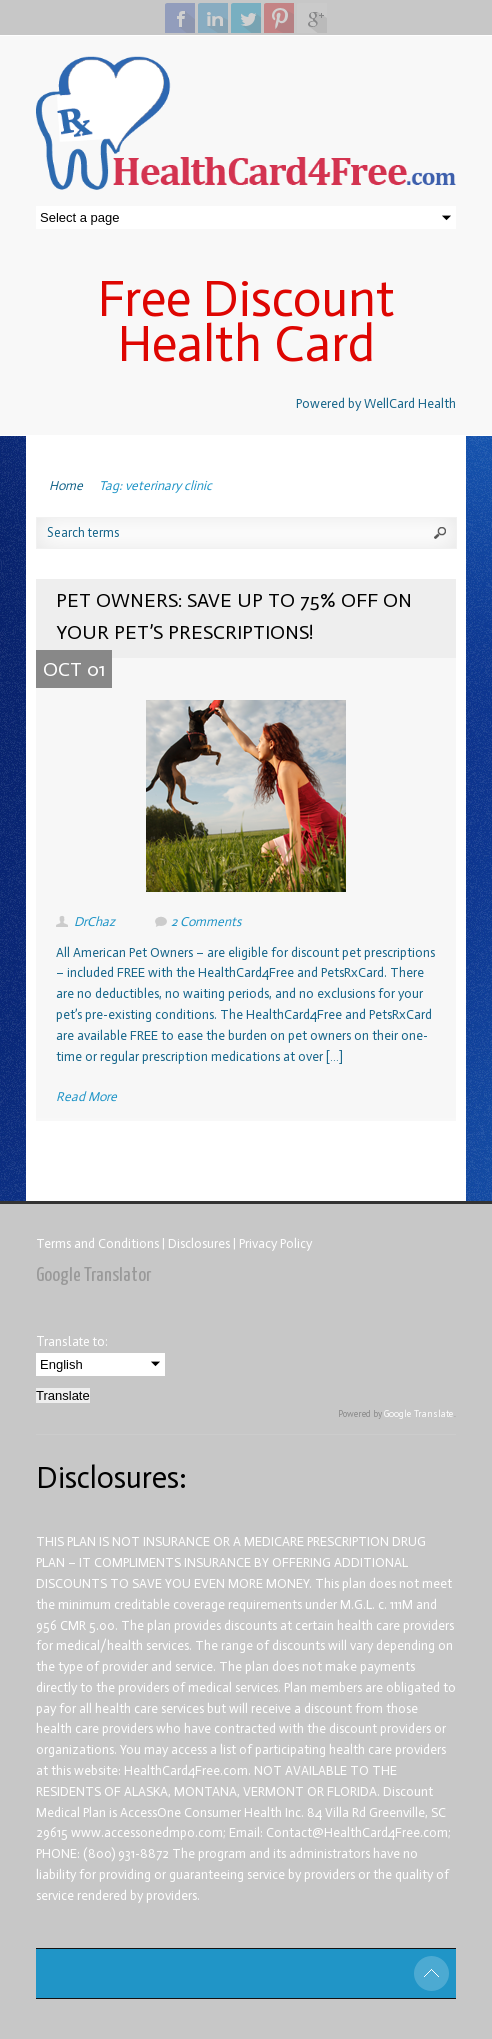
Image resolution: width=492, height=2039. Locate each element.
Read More (86, 1096)
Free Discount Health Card (246, 321)
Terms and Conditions (99, 1243)
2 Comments (206, 921)
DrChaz (94, 921)
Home (66, 485)
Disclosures (200, 1243)
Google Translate (419, 1414)
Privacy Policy (275, 1243)
